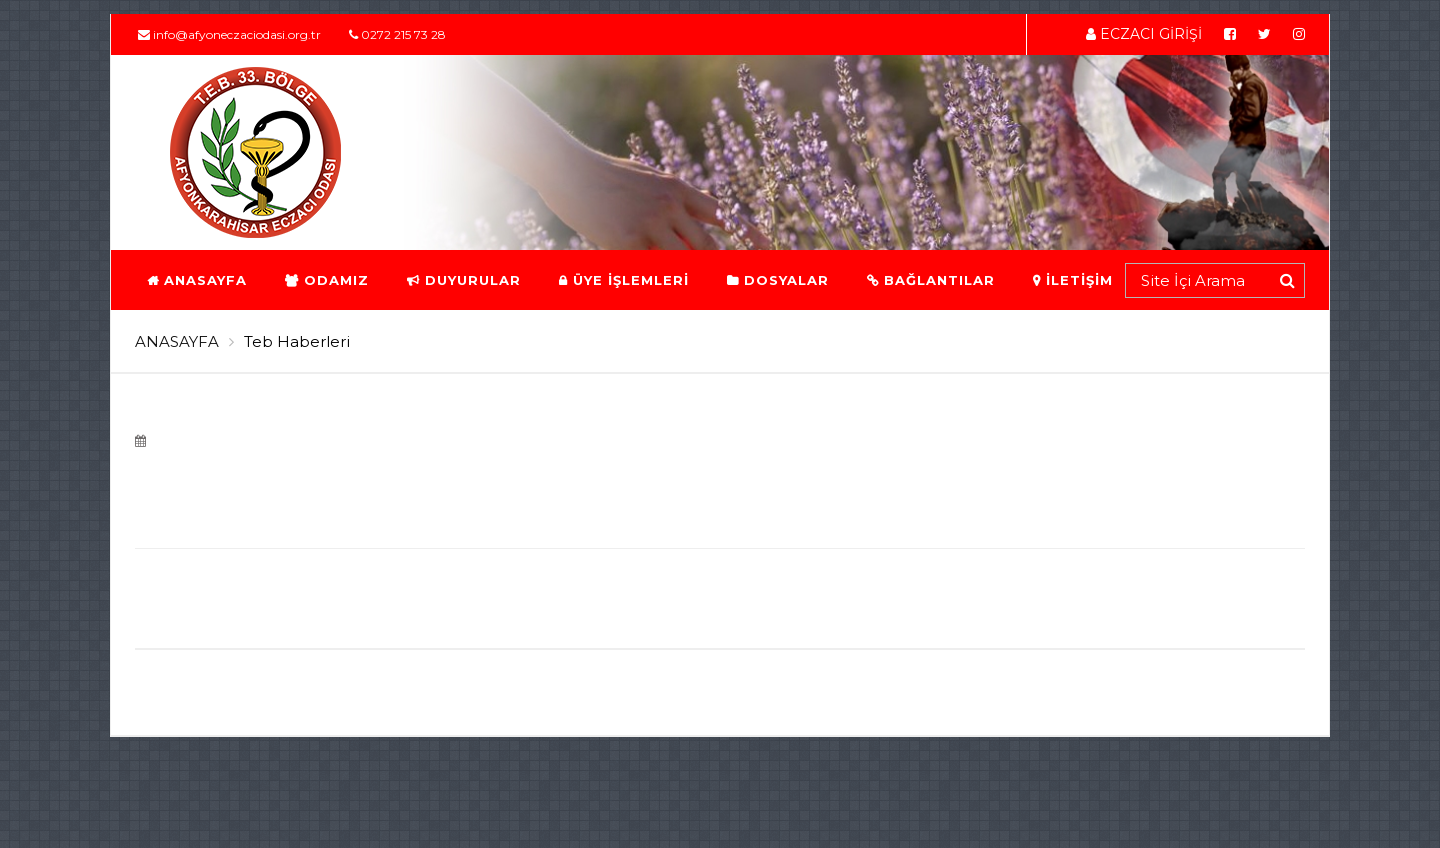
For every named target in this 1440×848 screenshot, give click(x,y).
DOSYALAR (777, 280)
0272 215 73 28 (397, 34)
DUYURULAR (463, 280)
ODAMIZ (326, 280)
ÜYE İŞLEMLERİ (623, 280)
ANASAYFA (196, 280)
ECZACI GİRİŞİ (1144, 34)
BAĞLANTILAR (930, 280)
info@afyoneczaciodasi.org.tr (229, 34)
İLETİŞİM (1072, 280)
